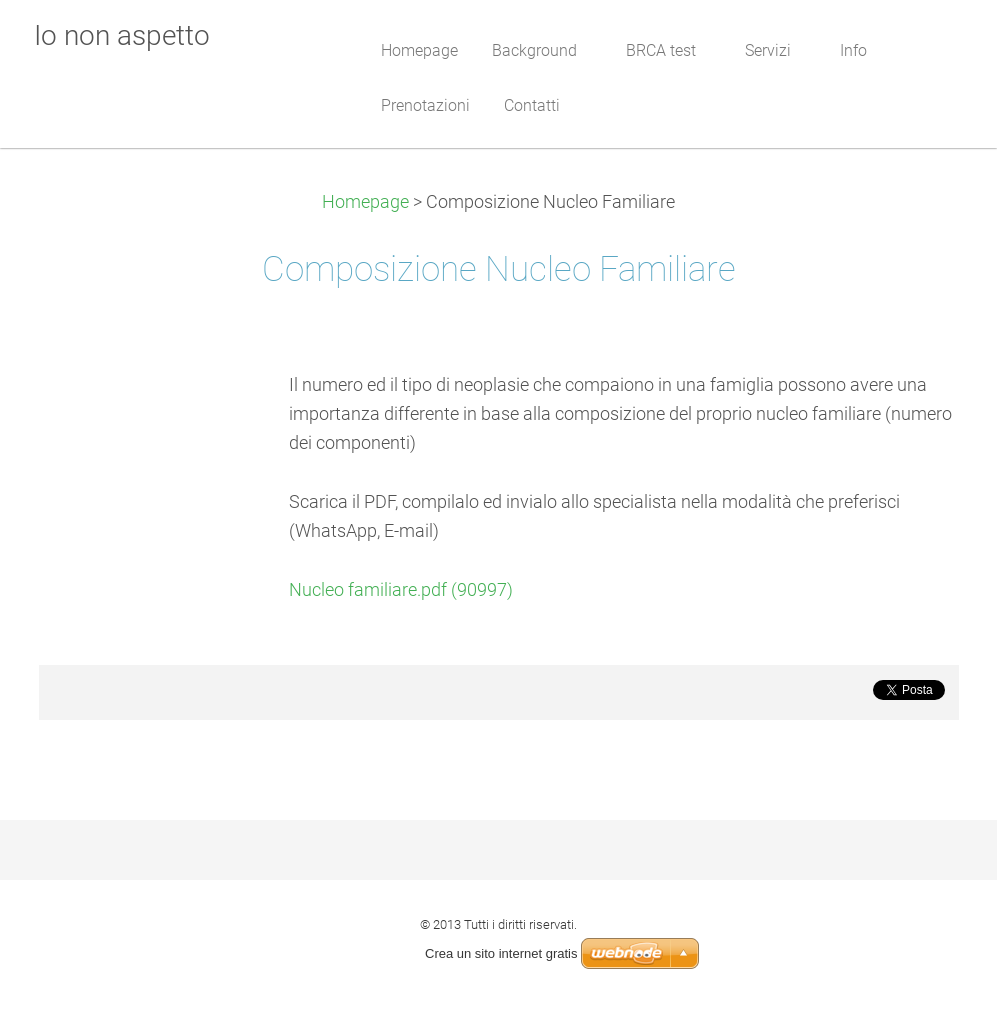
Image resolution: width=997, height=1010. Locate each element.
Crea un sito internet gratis (501, 953)
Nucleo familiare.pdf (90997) (401, 590)
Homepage (365, 202)
